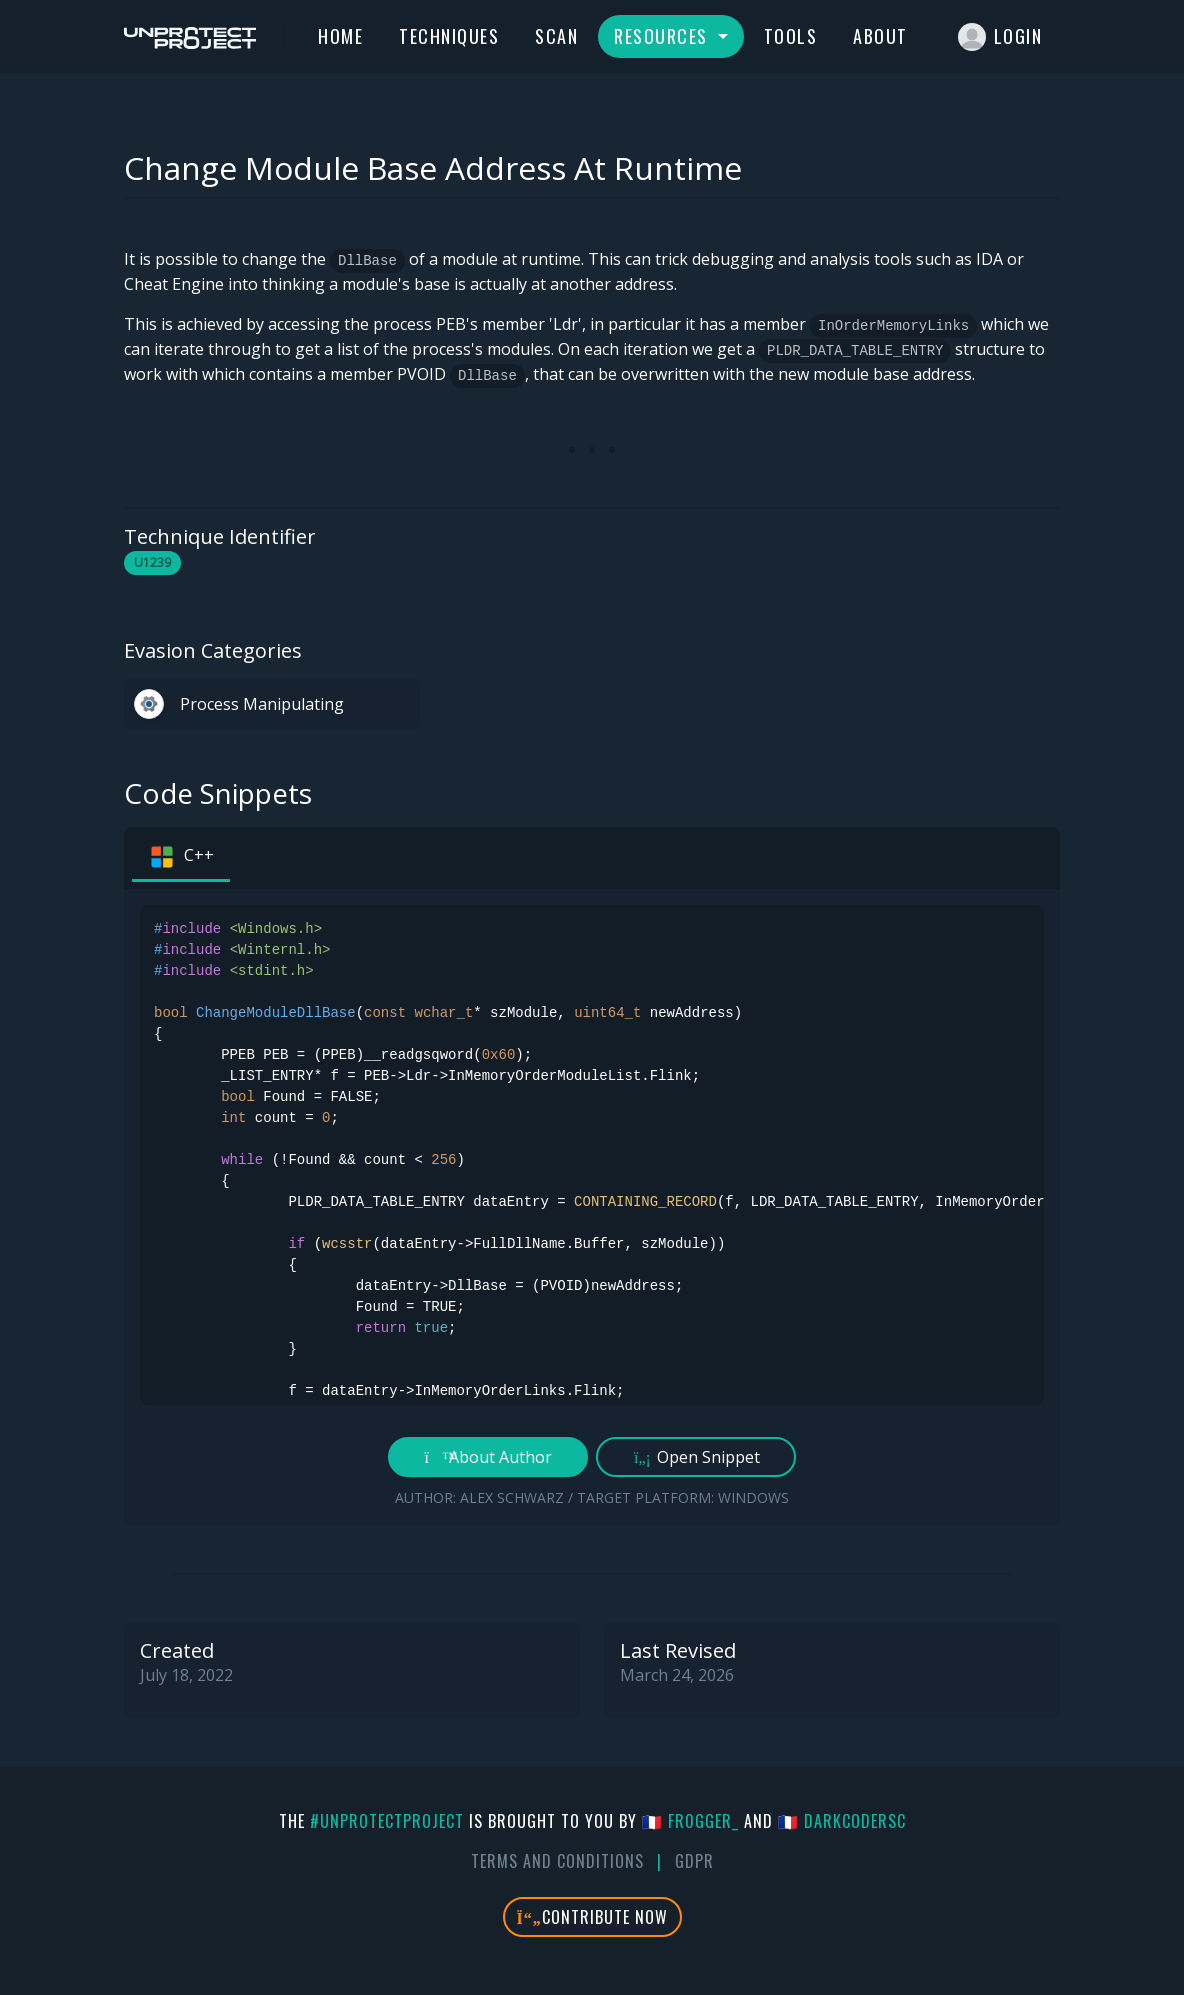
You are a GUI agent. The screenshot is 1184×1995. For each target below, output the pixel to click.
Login (1000, 37)
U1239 (152, 562)
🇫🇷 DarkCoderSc (842, 1821)
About (880, 36)
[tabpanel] (592, 1207)
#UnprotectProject (387, 1821)
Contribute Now (592, 1917)
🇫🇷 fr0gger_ (690, 1821)
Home (340, 36)
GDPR (694, 1861)
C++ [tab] (181, 857)
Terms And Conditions (557, 1861)
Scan (556, 36)
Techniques (449, 36)
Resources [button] (663, 36)
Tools (791, 36)
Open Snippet (696, 1457)
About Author (488, 1457)
